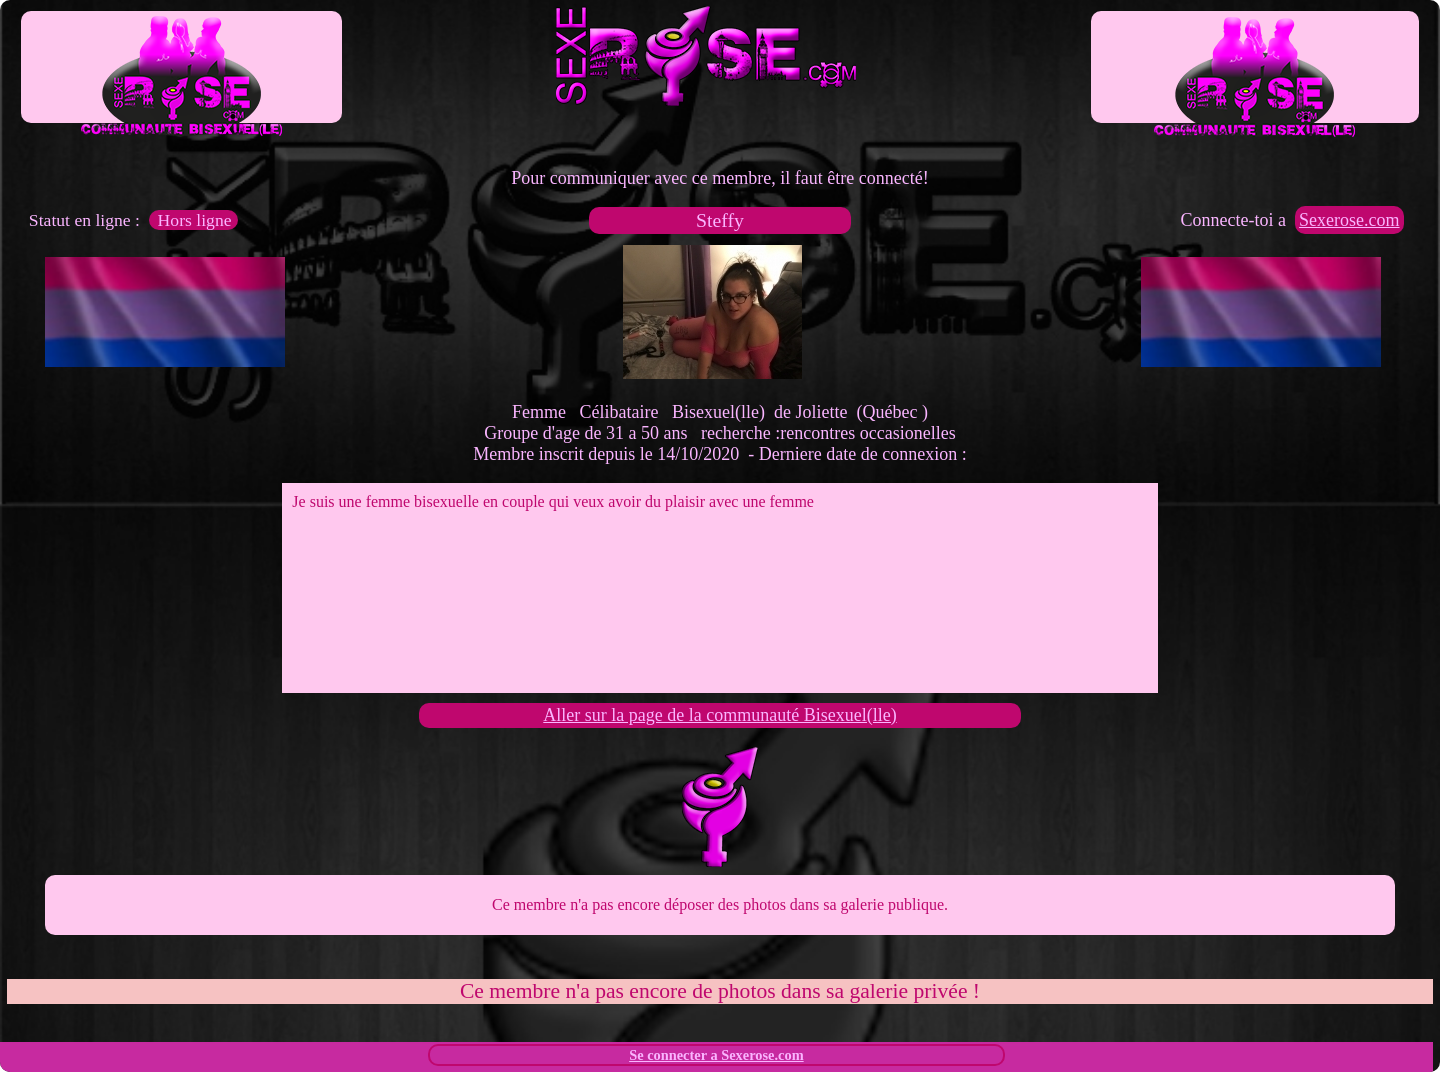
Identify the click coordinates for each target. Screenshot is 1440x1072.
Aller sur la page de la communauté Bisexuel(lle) (719, 715)
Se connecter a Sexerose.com (716, 1055)
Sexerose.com (1349, 220)
